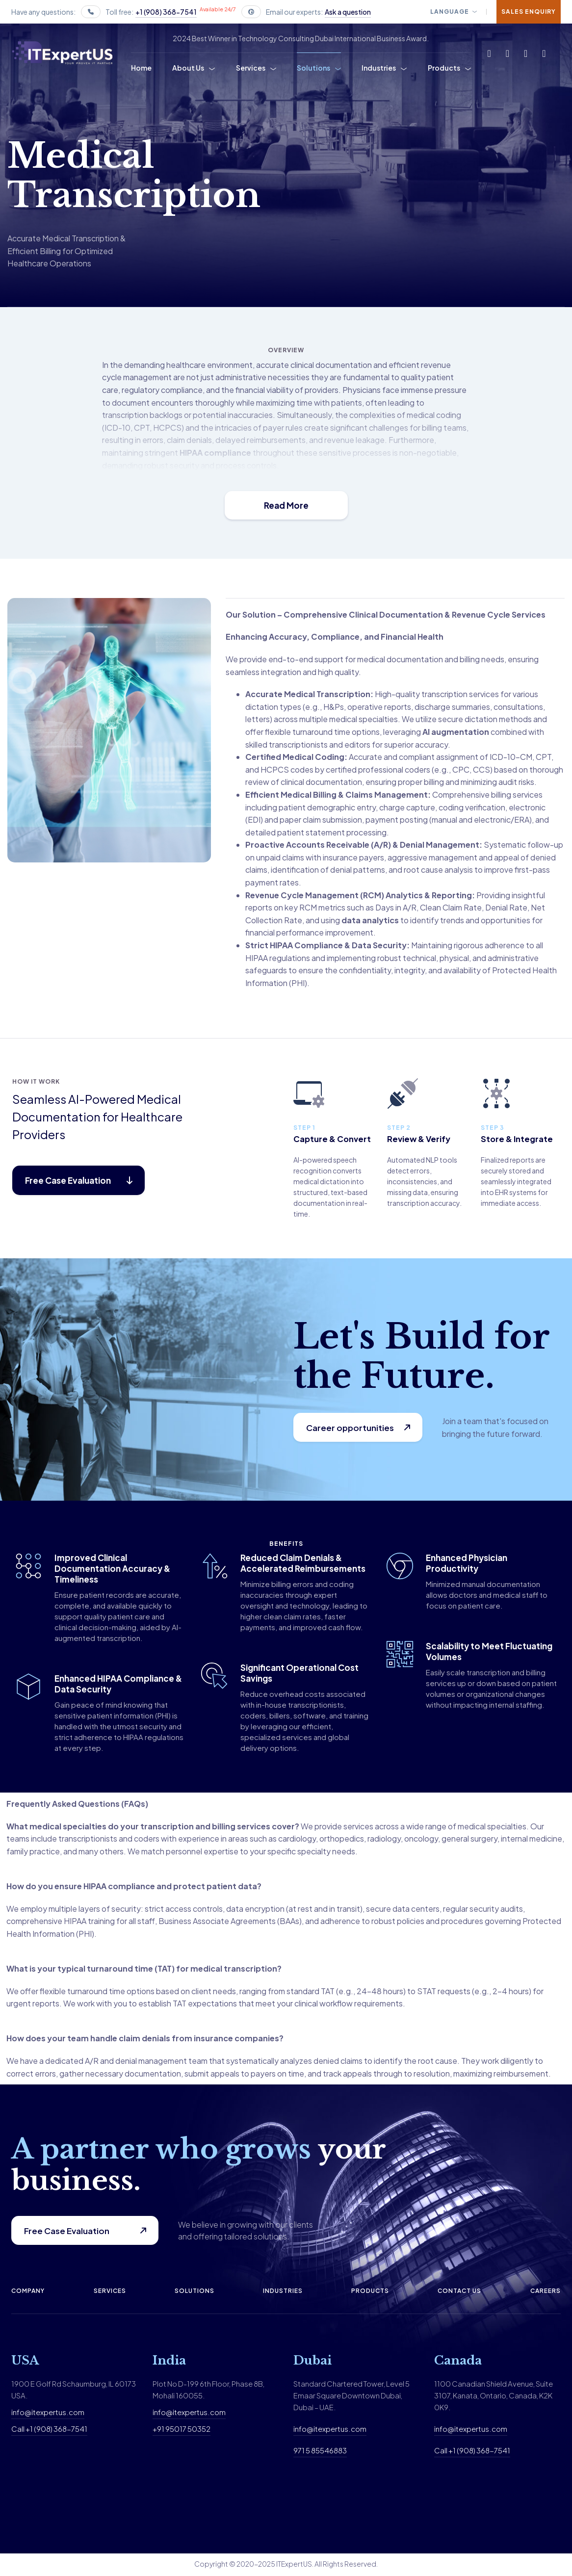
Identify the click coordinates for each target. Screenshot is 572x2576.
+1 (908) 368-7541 (166, 11)
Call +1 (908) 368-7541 (49, 2430)
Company (28, 2292)
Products (444, 67)
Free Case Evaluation (66, 2231)
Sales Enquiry (528, 11)
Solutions (313, 67)
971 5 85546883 (320, 2451)
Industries (379, 67)
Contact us (459, 2292)
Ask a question (348, 11)
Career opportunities (350, 1427)
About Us (188, 67)
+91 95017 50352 (181, 2430)
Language (449, 11)
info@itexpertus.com (47, 2413)
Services (250, 67)
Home (141, 67)
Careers (545, 2292)
